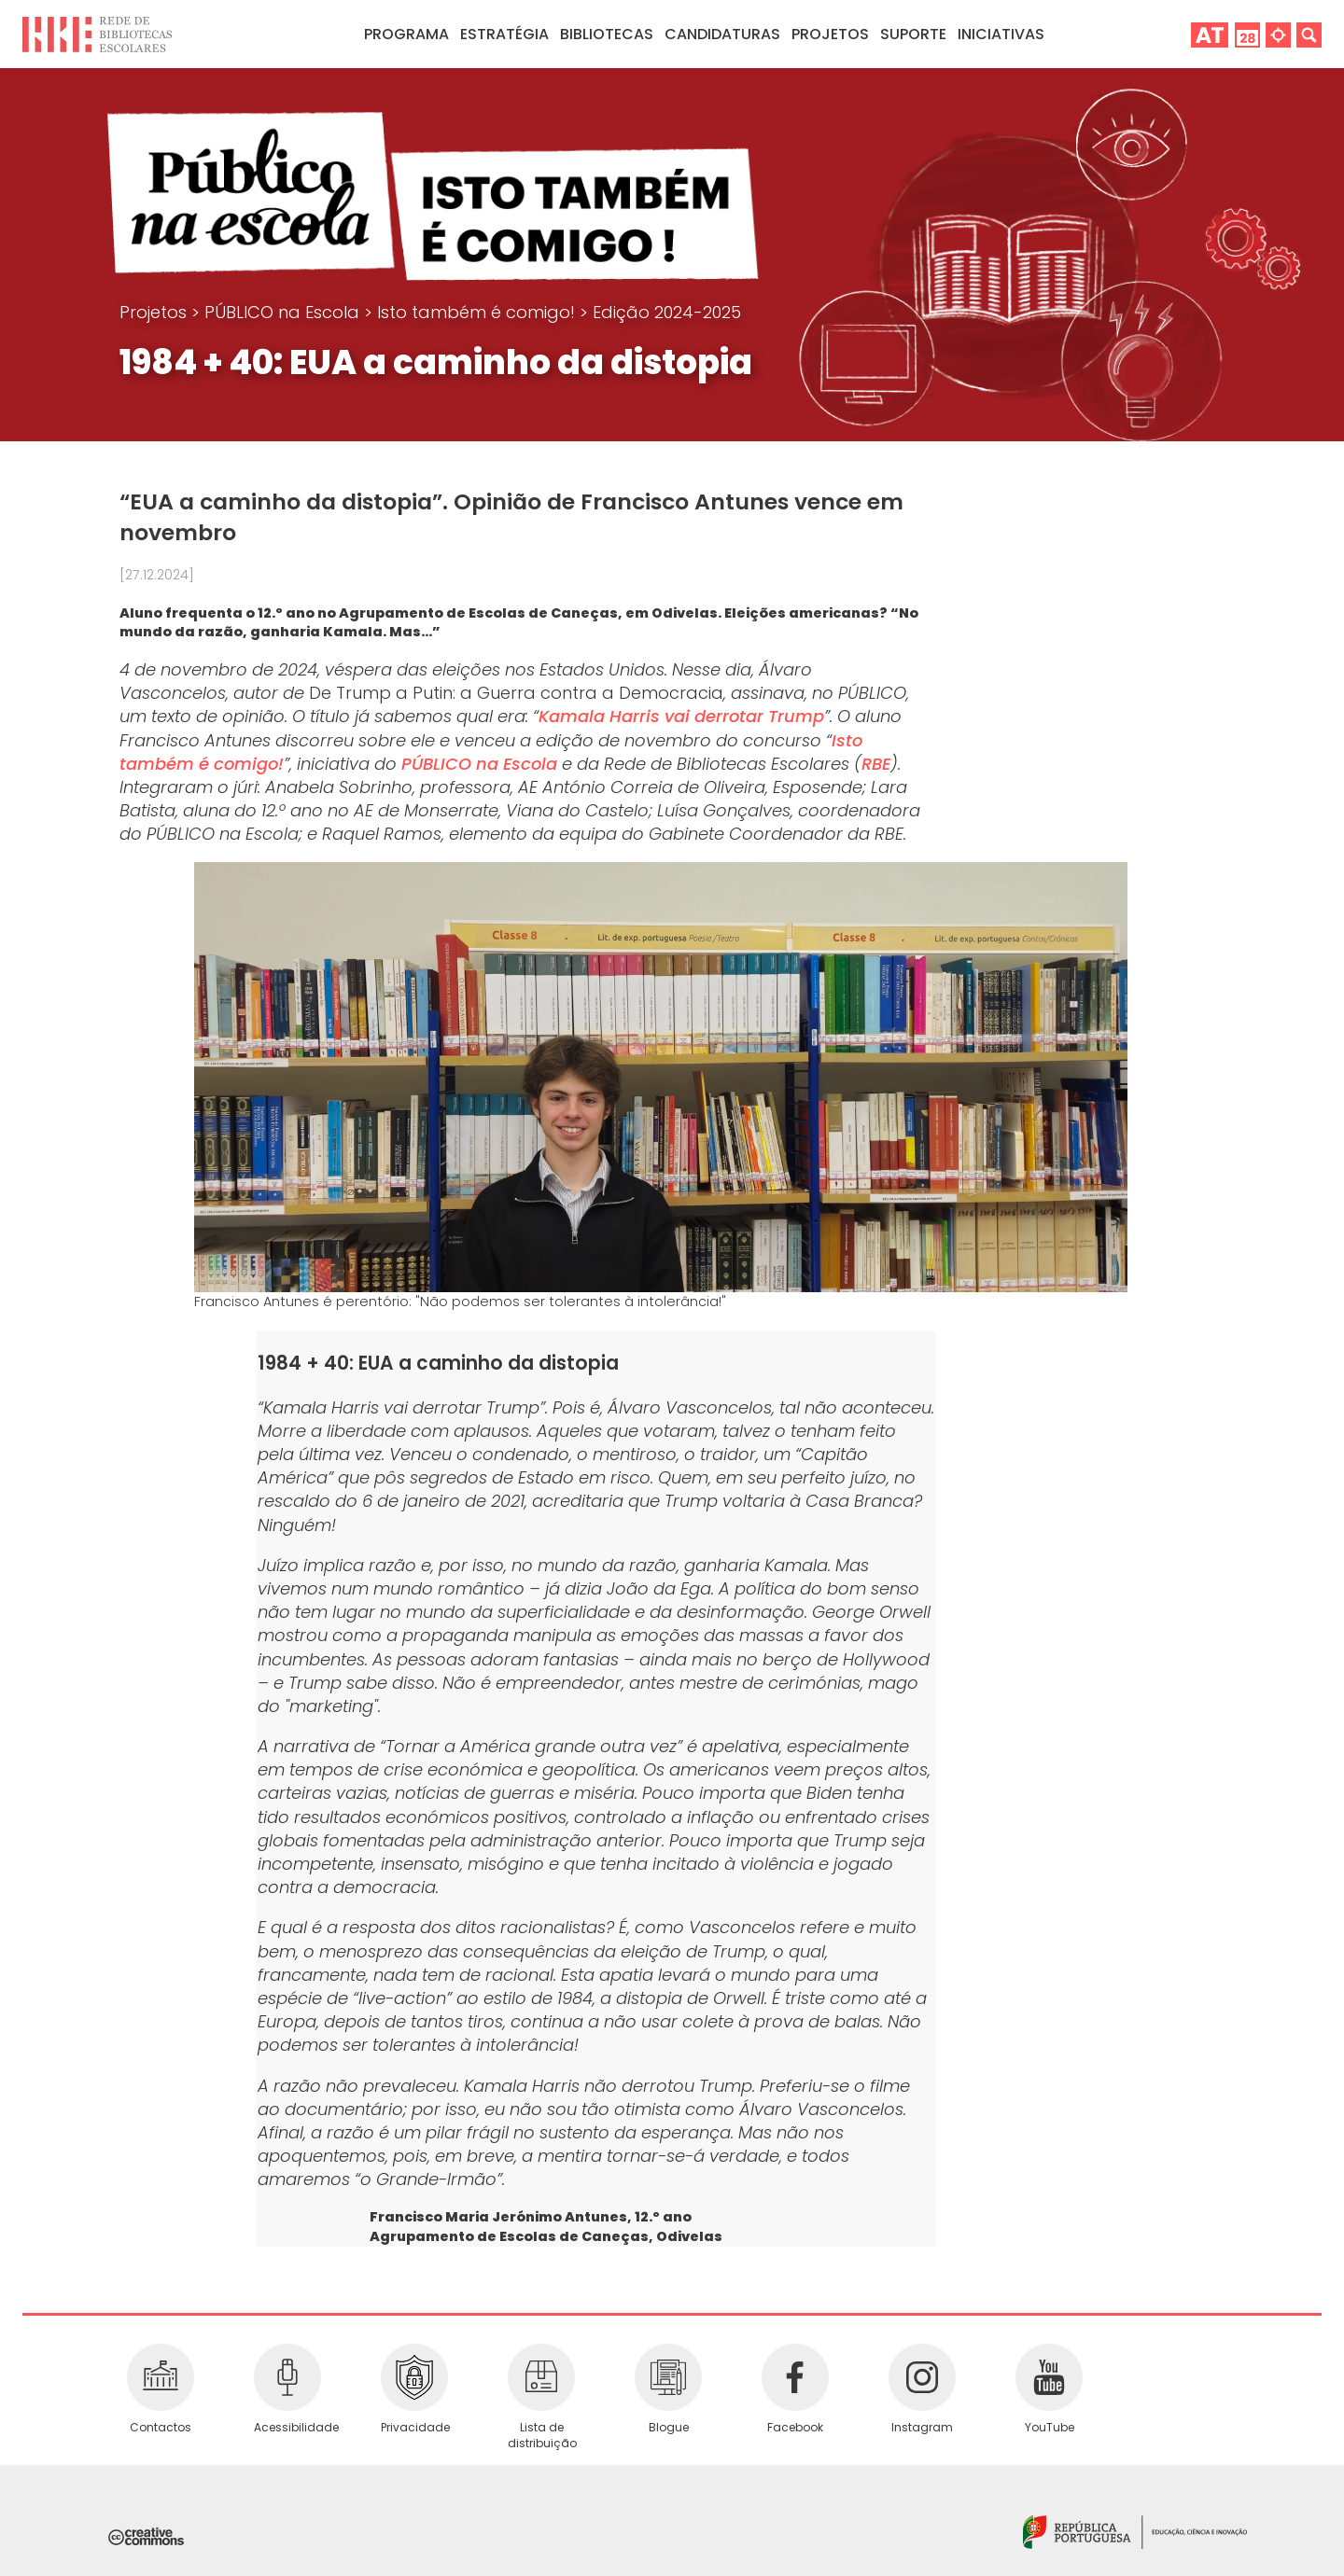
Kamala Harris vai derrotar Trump (681, 716)
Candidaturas (722, 34)
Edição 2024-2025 (667, 312)
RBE (875, 763)
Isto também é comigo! (478, 312)
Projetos (830, 34)
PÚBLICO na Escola (284, 312)
